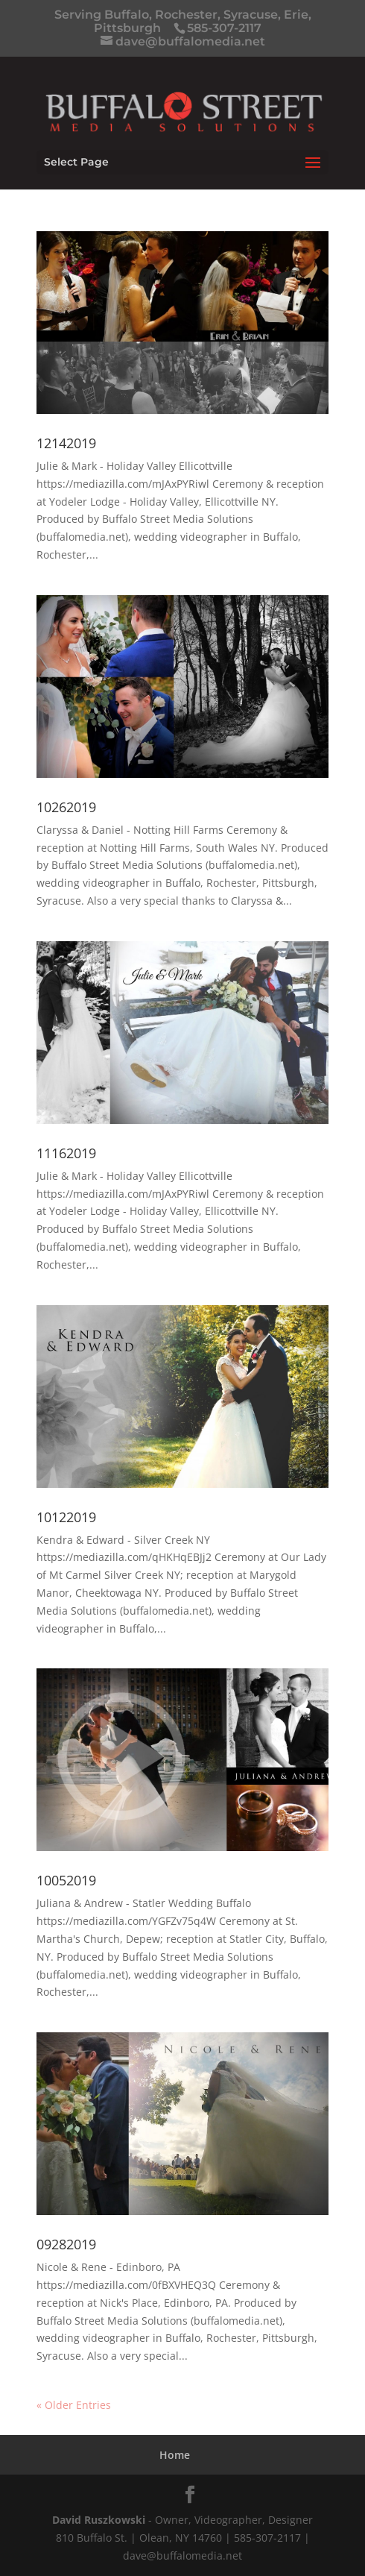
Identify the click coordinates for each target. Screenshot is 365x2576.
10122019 (66, 1517)
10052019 (66, 1880)
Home (174, 2455)
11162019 (66, 1153)
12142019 (66, 443)
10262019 (66, 807)
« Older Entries (73, 2405)
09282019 (66, 2244)
